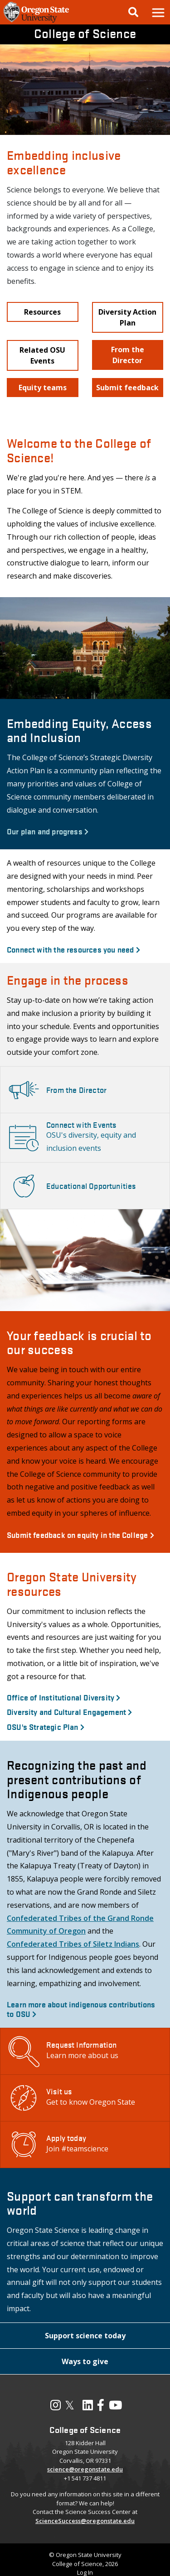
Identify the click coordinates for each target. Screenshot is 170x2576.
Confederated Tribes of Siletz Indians (73, 1944)
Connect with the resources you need (73, 949)
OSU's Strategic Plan (45, 1726)
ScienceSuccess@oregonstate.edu (85, 2521)
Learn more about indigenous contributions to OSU (81, 2008)
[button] (158, 12)
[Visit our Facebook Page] (100, 2407)
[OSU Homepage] (36, 22)
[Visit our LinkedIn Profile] (88, 2407)
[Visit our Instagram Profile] (55, 2407)
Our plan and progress (47, 831)
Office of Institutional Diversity (63, 1697)
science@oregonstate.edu (85, 2469)
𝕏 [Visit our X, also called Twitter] (69, 2405)
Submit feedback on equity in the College (80, 1534)
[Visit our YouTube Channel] (115, 2407)
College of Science (85, 33)
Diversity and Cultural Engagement (69, 1711)
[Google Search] (133, 12)
